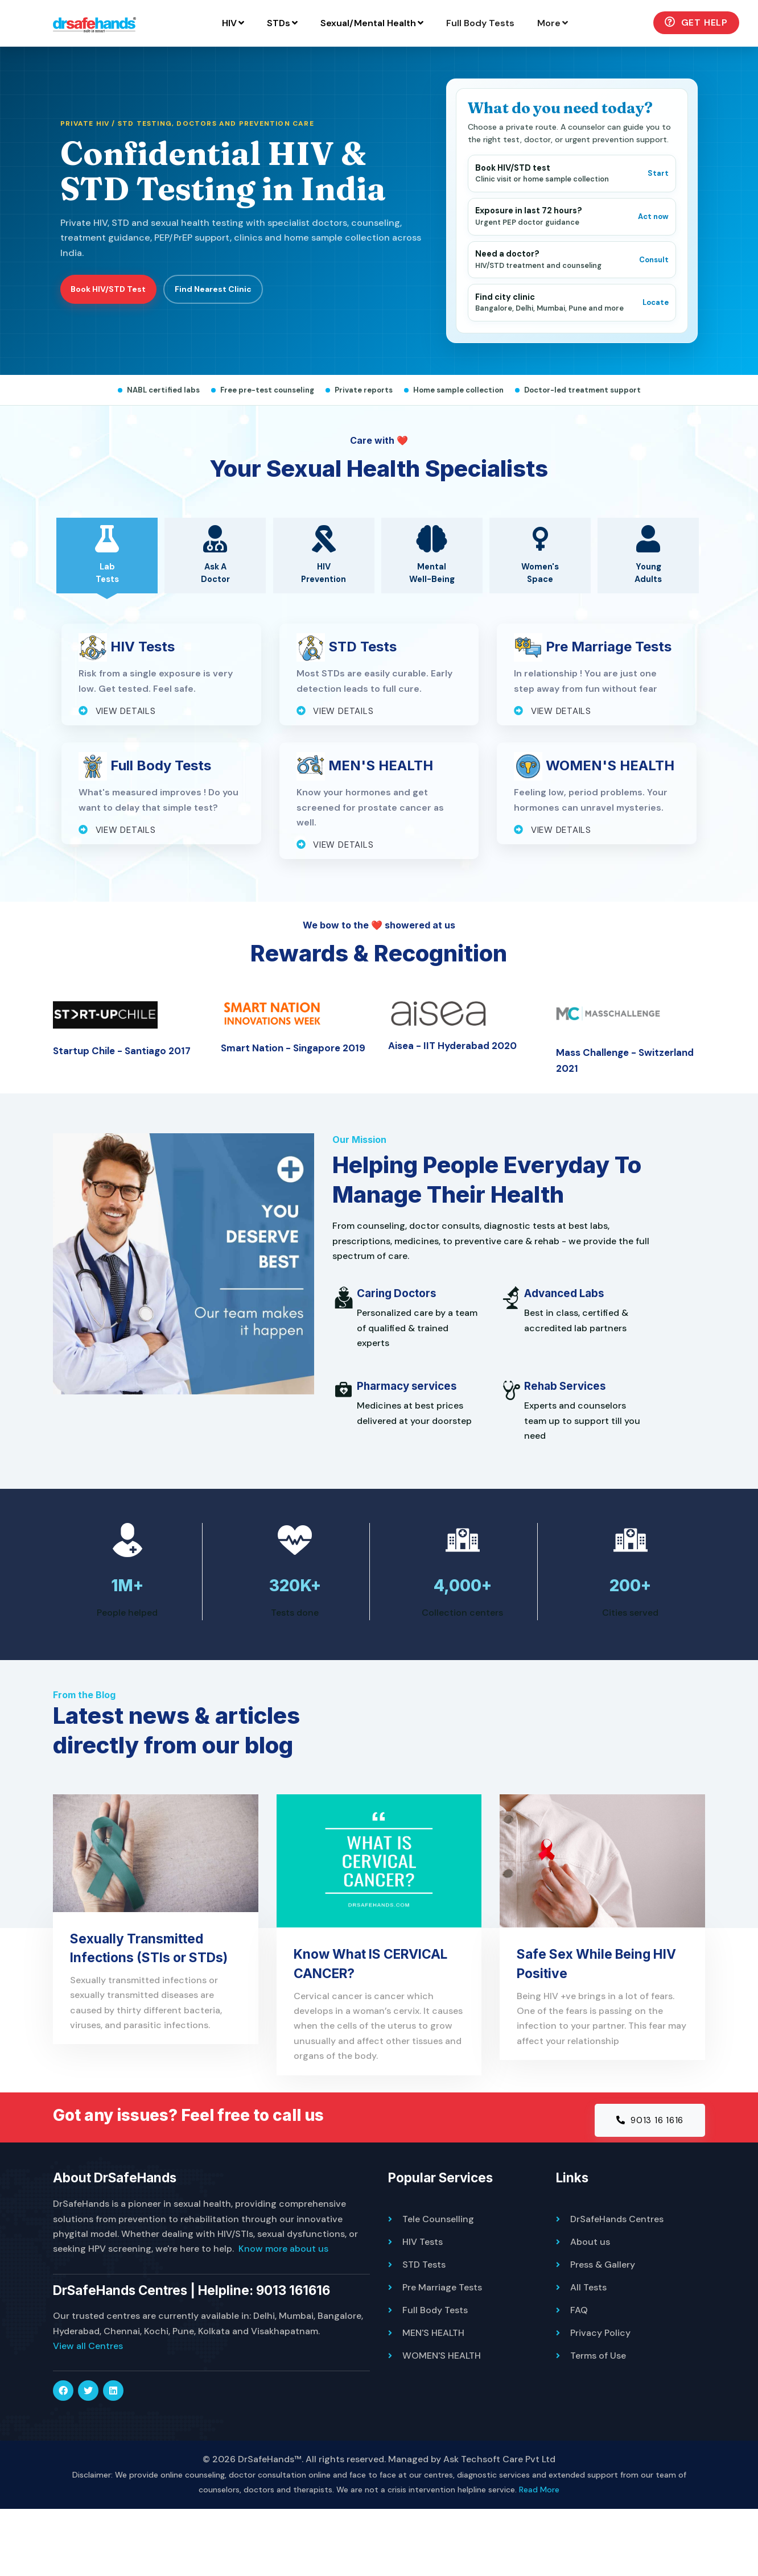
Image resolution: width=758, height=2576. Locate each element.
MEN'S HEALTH (433, 2400)
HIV (129, 66)
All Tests (588, 2354)
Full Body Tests (376, 66)
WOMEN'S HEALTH (441, 2423)
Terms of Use (598, 2423)
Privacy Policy (600, 2400)
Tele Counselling (438, 2286)
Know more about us (283, 2316)
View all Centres (88, 2413)
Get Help (592, 65)
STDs (178, 66)
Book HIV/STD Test (109, 333)
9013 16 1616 (647, 2186)
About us (590, 2309)
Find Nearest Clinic (216, 333)
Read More (539, 2557)
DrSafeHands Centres (617, 2286)
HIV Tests (422, 2309)
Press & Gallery (602, 2332)
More (448, 66)
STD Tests (424, 2332)
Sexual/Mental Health (267, 66)
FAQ (579, 2377)
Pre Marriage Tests (442, 2354)
